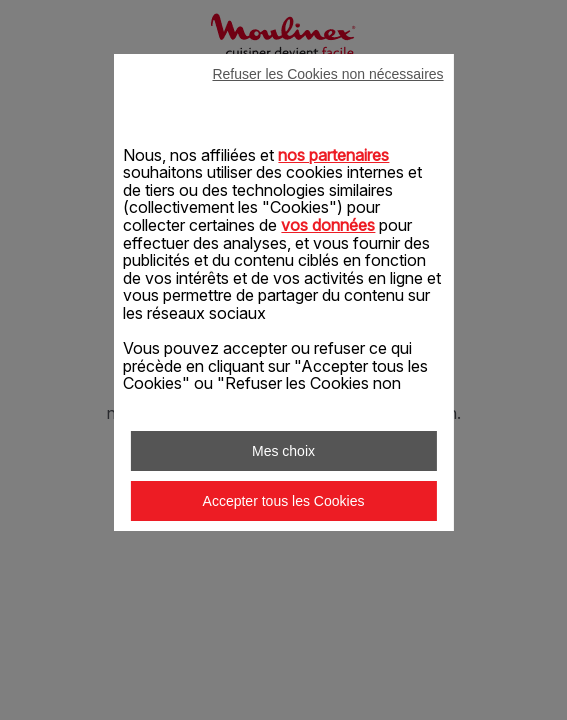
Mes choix (283, 451)
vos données (328, 225)
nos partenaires (333, 155)
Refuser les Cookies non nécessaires (327, 74)
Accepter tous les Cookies (284, 501)
